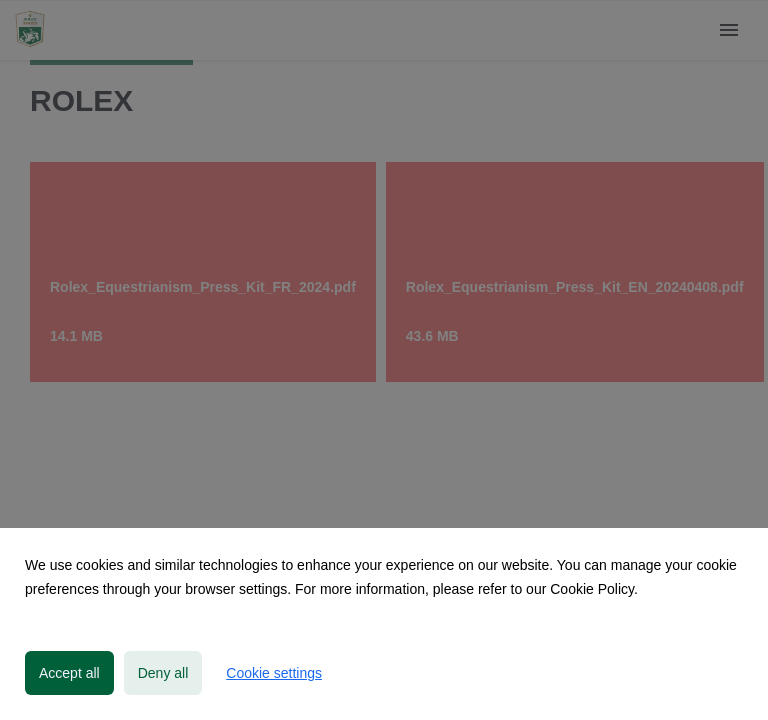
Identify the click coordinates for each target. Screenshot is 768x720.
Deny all (163, 673)
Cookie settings (274, 673)
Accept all (69, 673)
